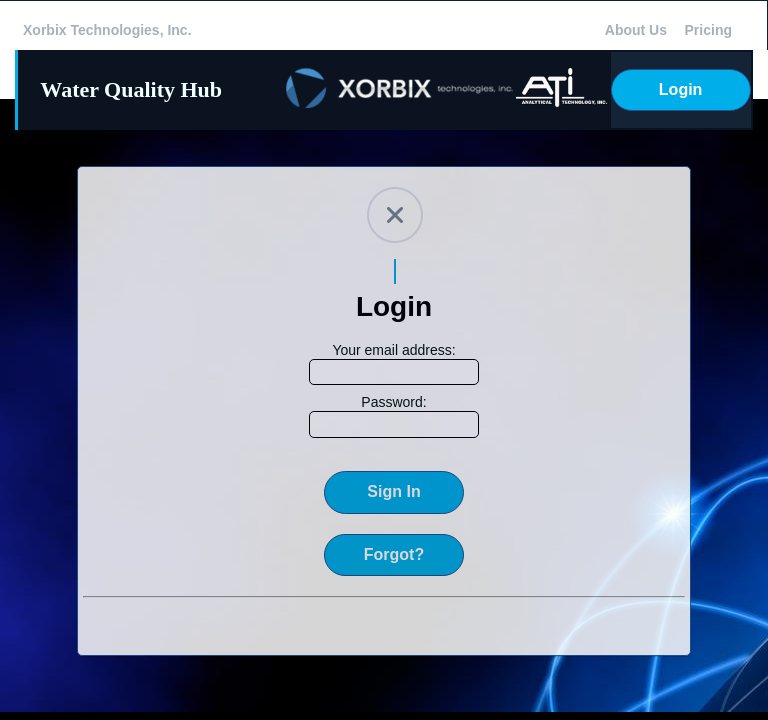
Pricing (708, 30)
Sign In (393, 491)
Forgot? (394, 554)
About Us (636, 30)
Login (681, 89)
